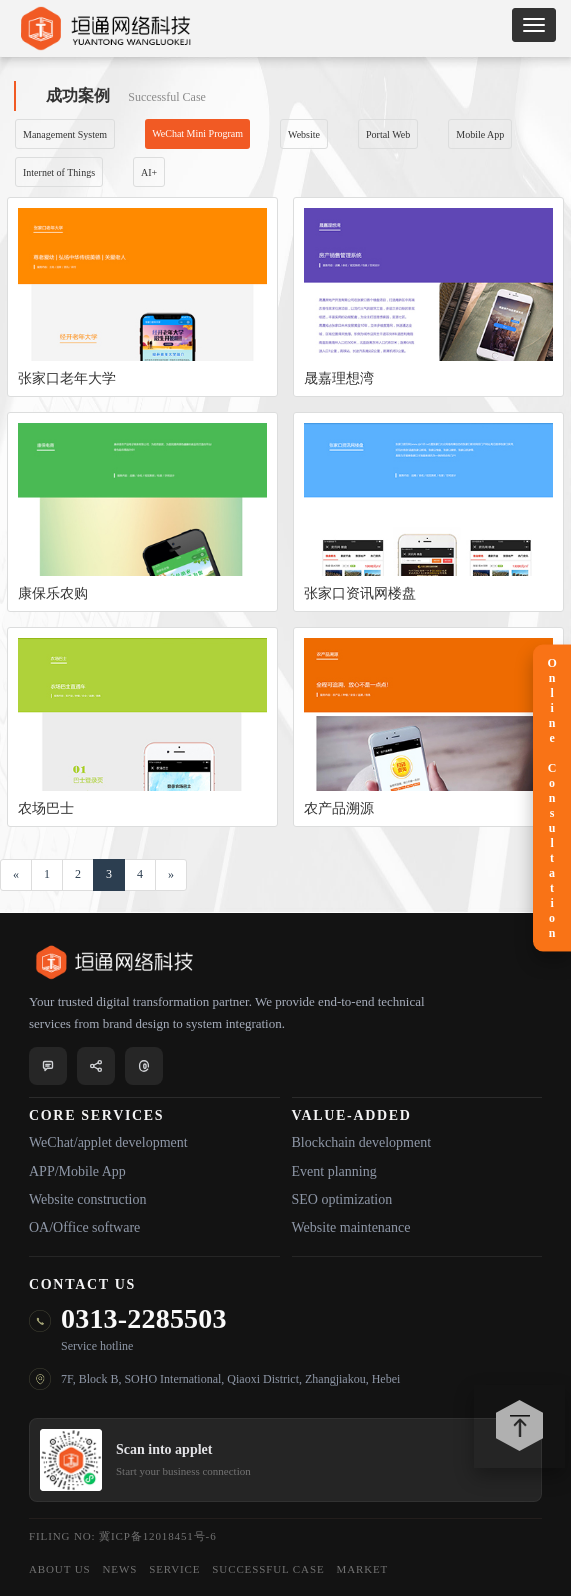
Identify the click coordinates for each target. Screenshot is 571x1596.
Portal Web (388, 134)
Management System (65, 134)
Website (304, 134)
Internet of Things (59, 172)
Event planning (334, 1171)
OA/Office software (84, 1227)
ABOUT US (60, 1569)
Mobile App (480, 134)
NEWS (120, 1569)
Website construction (87, 1199)
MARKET (363, 1569)
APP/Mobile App (77, 1171)
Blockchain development (362, 1142)
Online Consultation (552, 798)
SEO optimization (342, 1199)
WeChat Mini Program (197, 133)
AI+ (149, 172)
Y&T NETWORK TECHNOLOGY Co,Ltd (105, 28)
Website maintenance (351, 1227)
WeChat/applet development (108, 1142)
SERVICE (174, 1569)
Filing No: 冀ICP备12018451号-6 (123, 1536)
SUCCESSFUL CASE (268, 1569)
